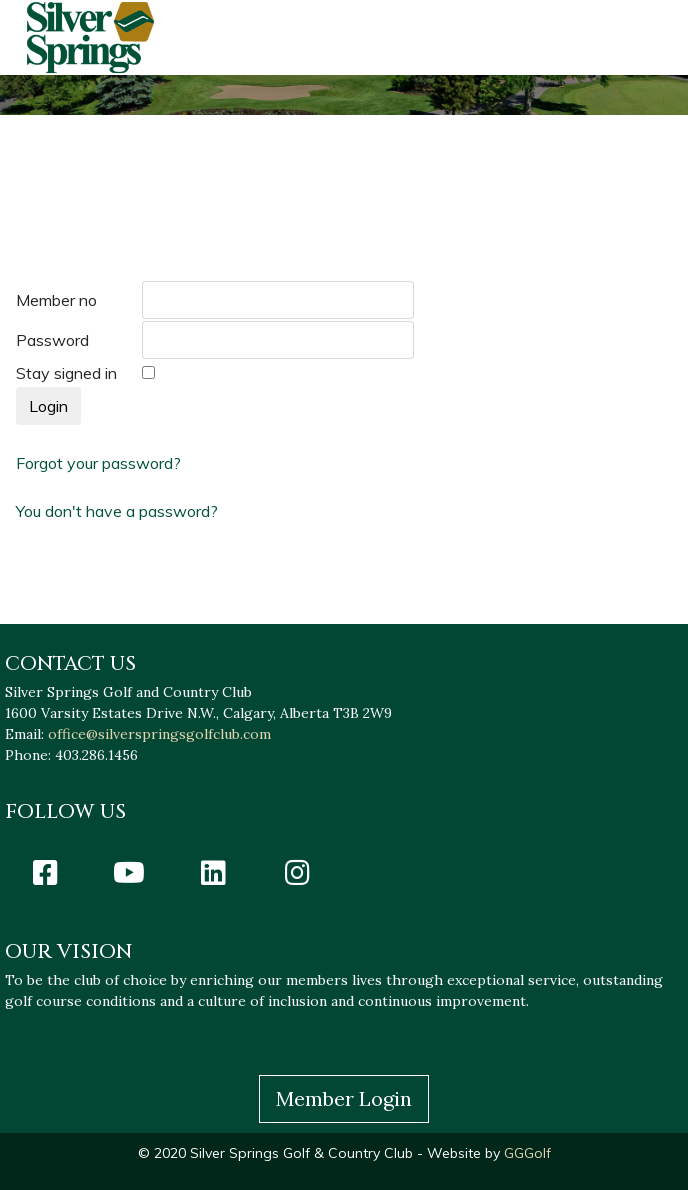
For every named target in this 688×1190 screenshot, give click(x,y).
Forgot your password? (98, 463)
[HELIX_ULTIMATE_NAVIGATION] (639, 37)
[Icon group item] (45, 872)
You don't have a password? (117, 511)
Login (48, 406)
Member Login (344, 1098)
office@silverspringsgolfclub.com (159, 734)
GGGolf (525, 1153)
